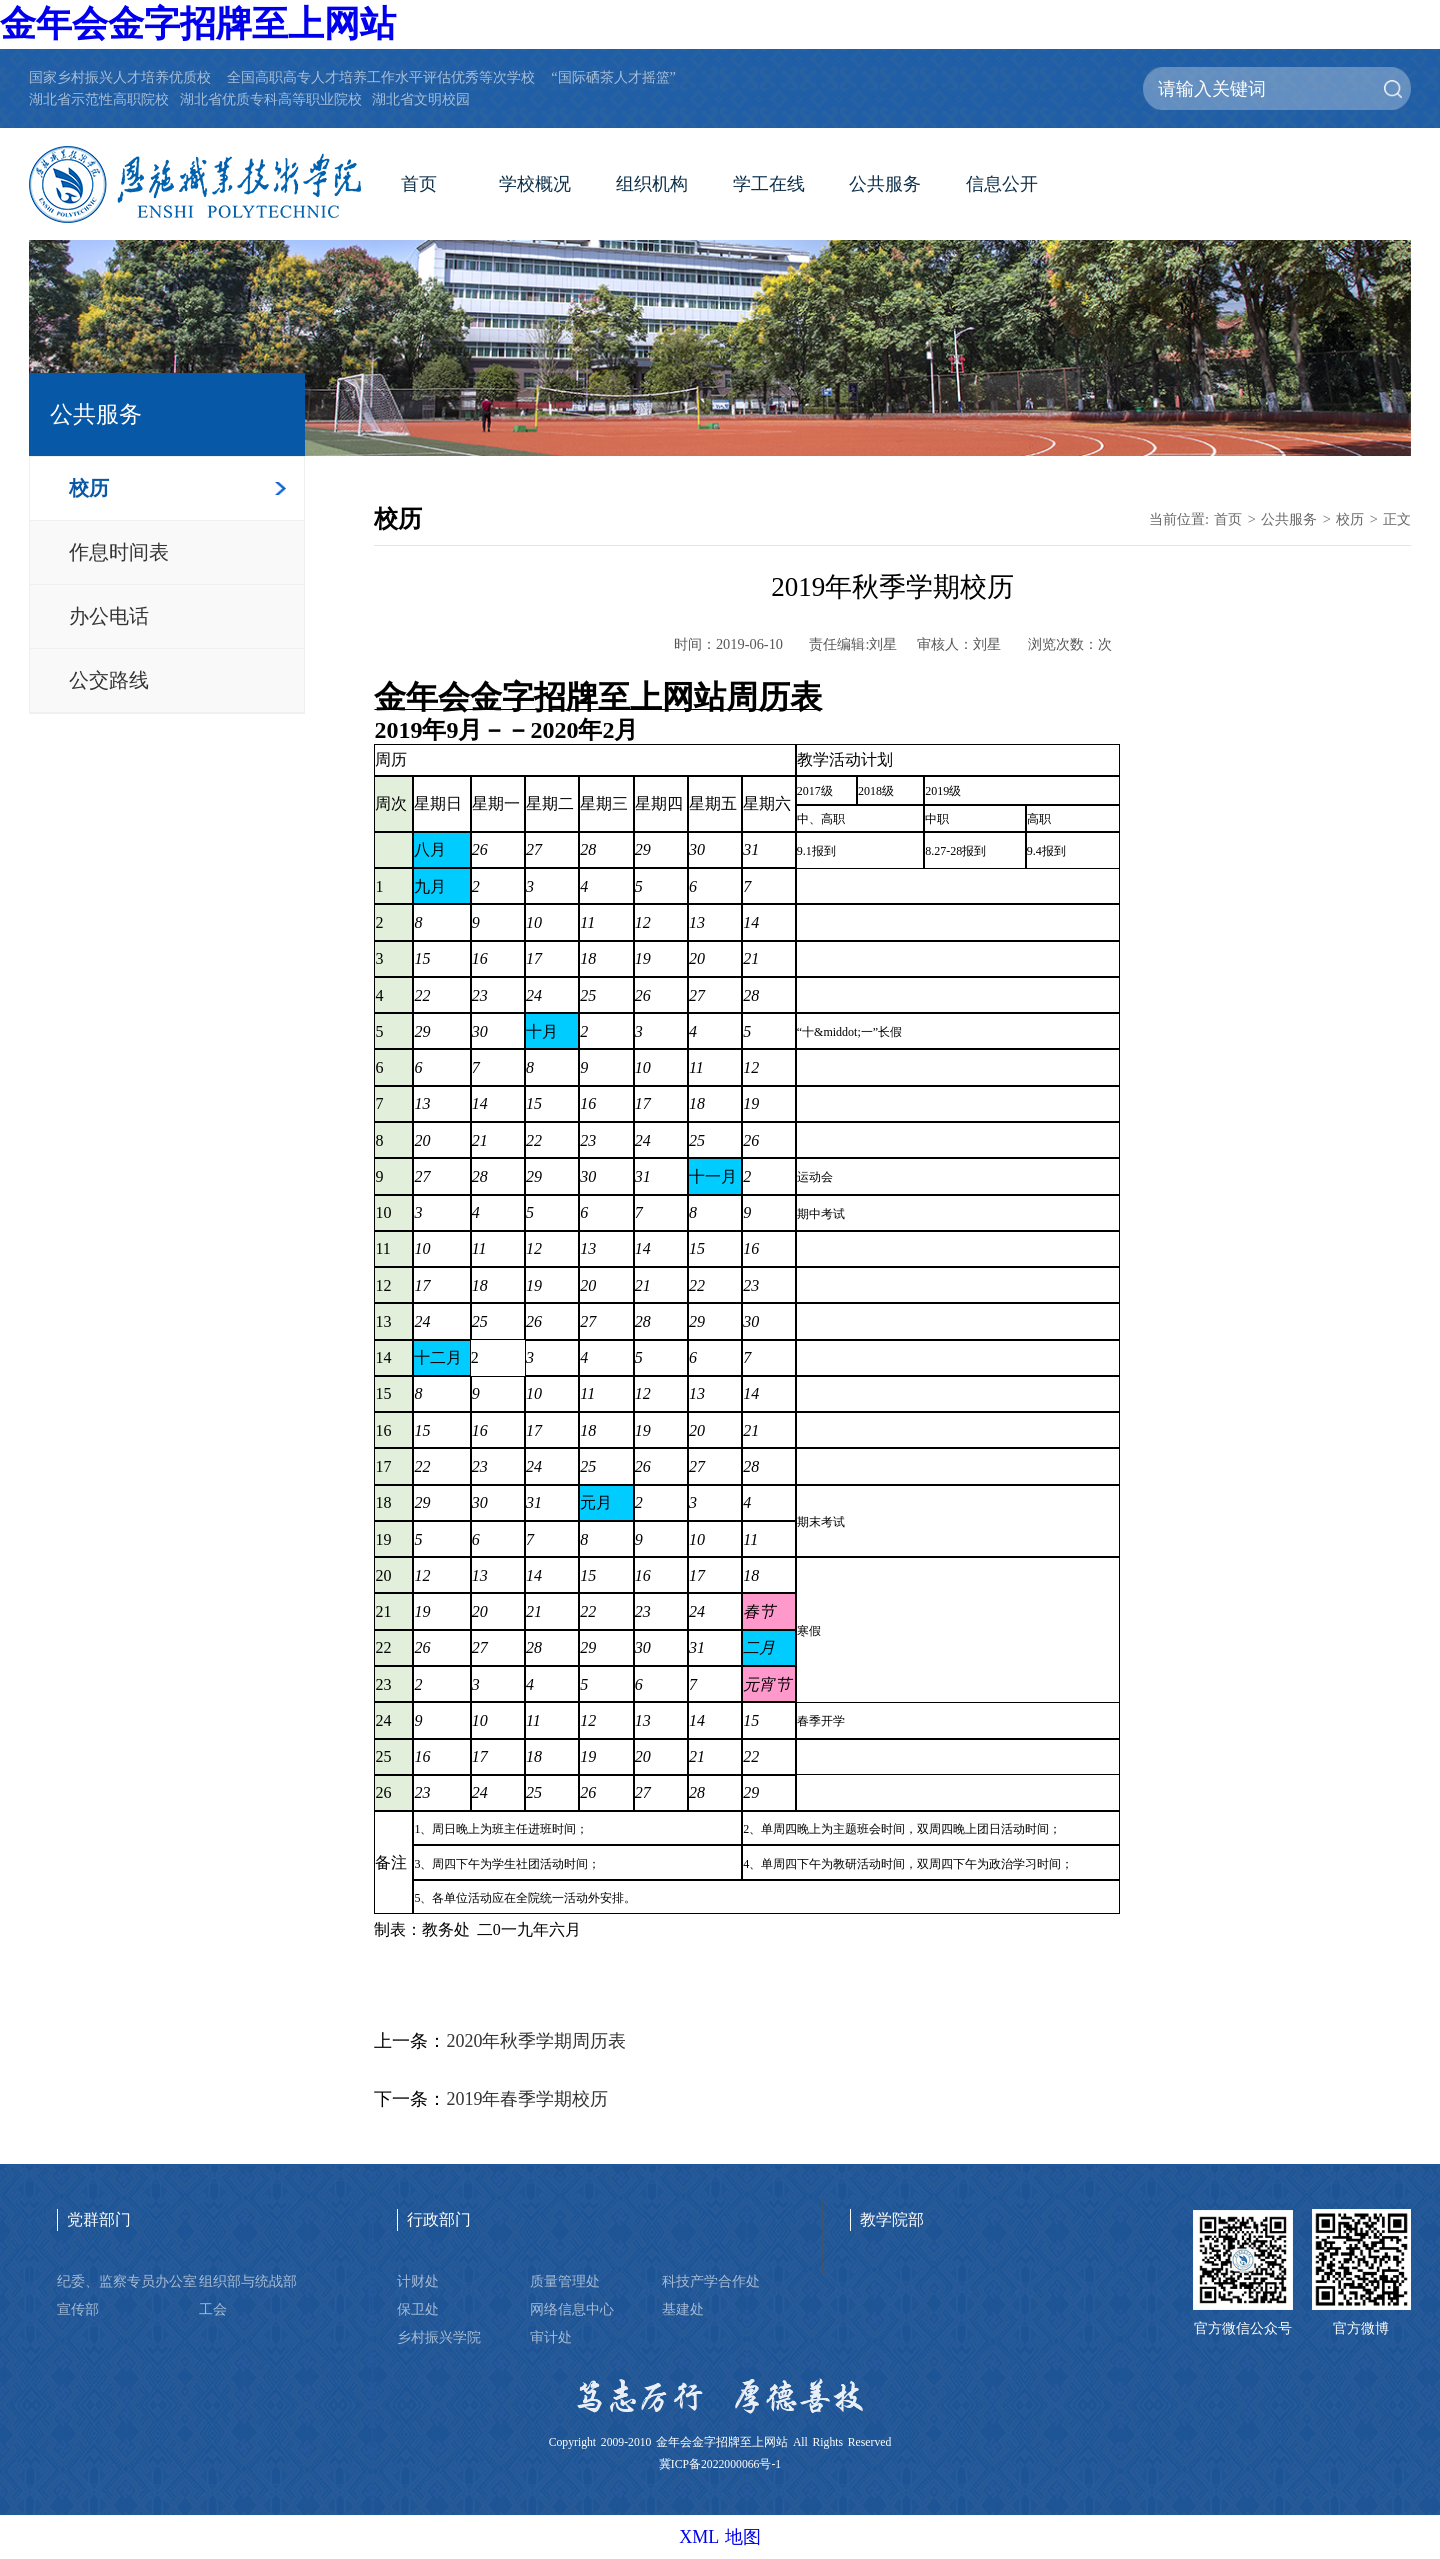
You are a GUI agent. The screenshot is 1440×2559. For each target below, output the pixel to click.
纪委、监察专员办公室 (127, 2281)
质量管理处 (565, 2281)
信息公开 (1002, 184)
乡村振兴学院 (439, 2337)
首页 (419, 184)
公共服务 (885, 184)
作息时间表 (119, 552)
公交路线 (109, 680)
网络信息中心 (572, 2309)
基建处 (683, 2309)
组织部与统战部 (248, 2281)
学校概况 (535, 184)
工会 (213, 2309)
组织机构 (652, 184)
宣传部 (78, 2309)
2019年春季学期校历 (527, 2099)
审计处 (551, 2337)
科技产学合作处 (711, 2281)
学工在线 (769, 184)
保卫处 (418, 2309)
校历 (89, 488)
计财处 (418, 2281)
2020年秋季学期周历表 (536, 2041)
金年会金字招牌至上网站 (198, 24)
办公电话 (109, 616)
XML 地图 (720, 2537)
